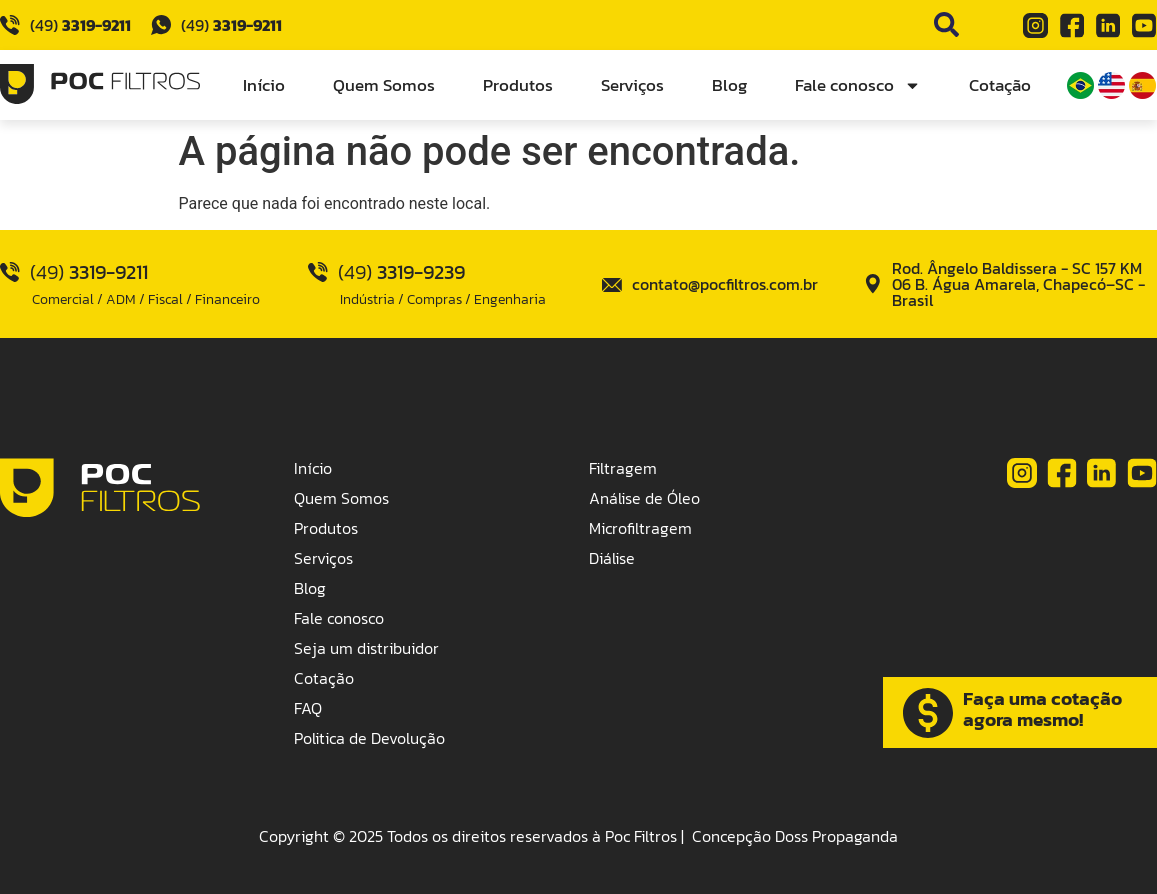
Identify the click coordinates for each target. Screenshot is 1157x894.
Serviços (632, 85)
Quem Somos (384, 85)
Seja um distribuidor (366, 648)
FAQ (308, 708)
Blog (729, 85)
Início (264, 85)
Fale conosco (858, 85)
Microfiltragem (640, 528)
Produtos (518, 85)
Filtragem (623, 468)
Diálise (612, 558)
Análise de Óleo (644, 498)
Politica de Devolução (369, 738)
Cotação (1000, 85)
